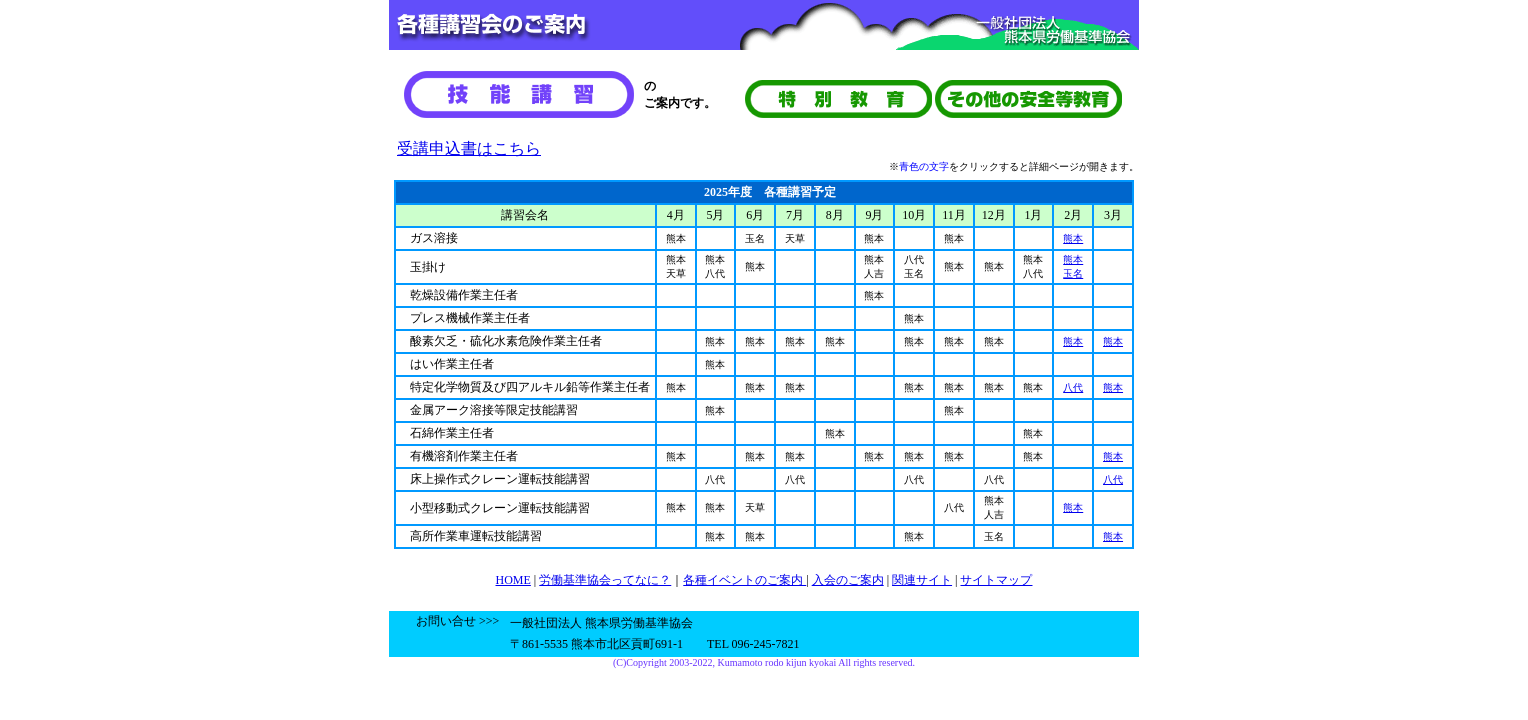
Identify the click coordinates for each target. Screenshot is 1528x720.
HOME (513, 580)
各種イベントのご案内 (744, 580)
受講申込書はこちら (469, 148)
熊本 (1073, 238)
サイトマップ (996, 580)
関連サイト (922, 580)
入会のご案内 (848, 580)
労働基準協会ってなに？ (605, 580)
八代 (1073, 387)
